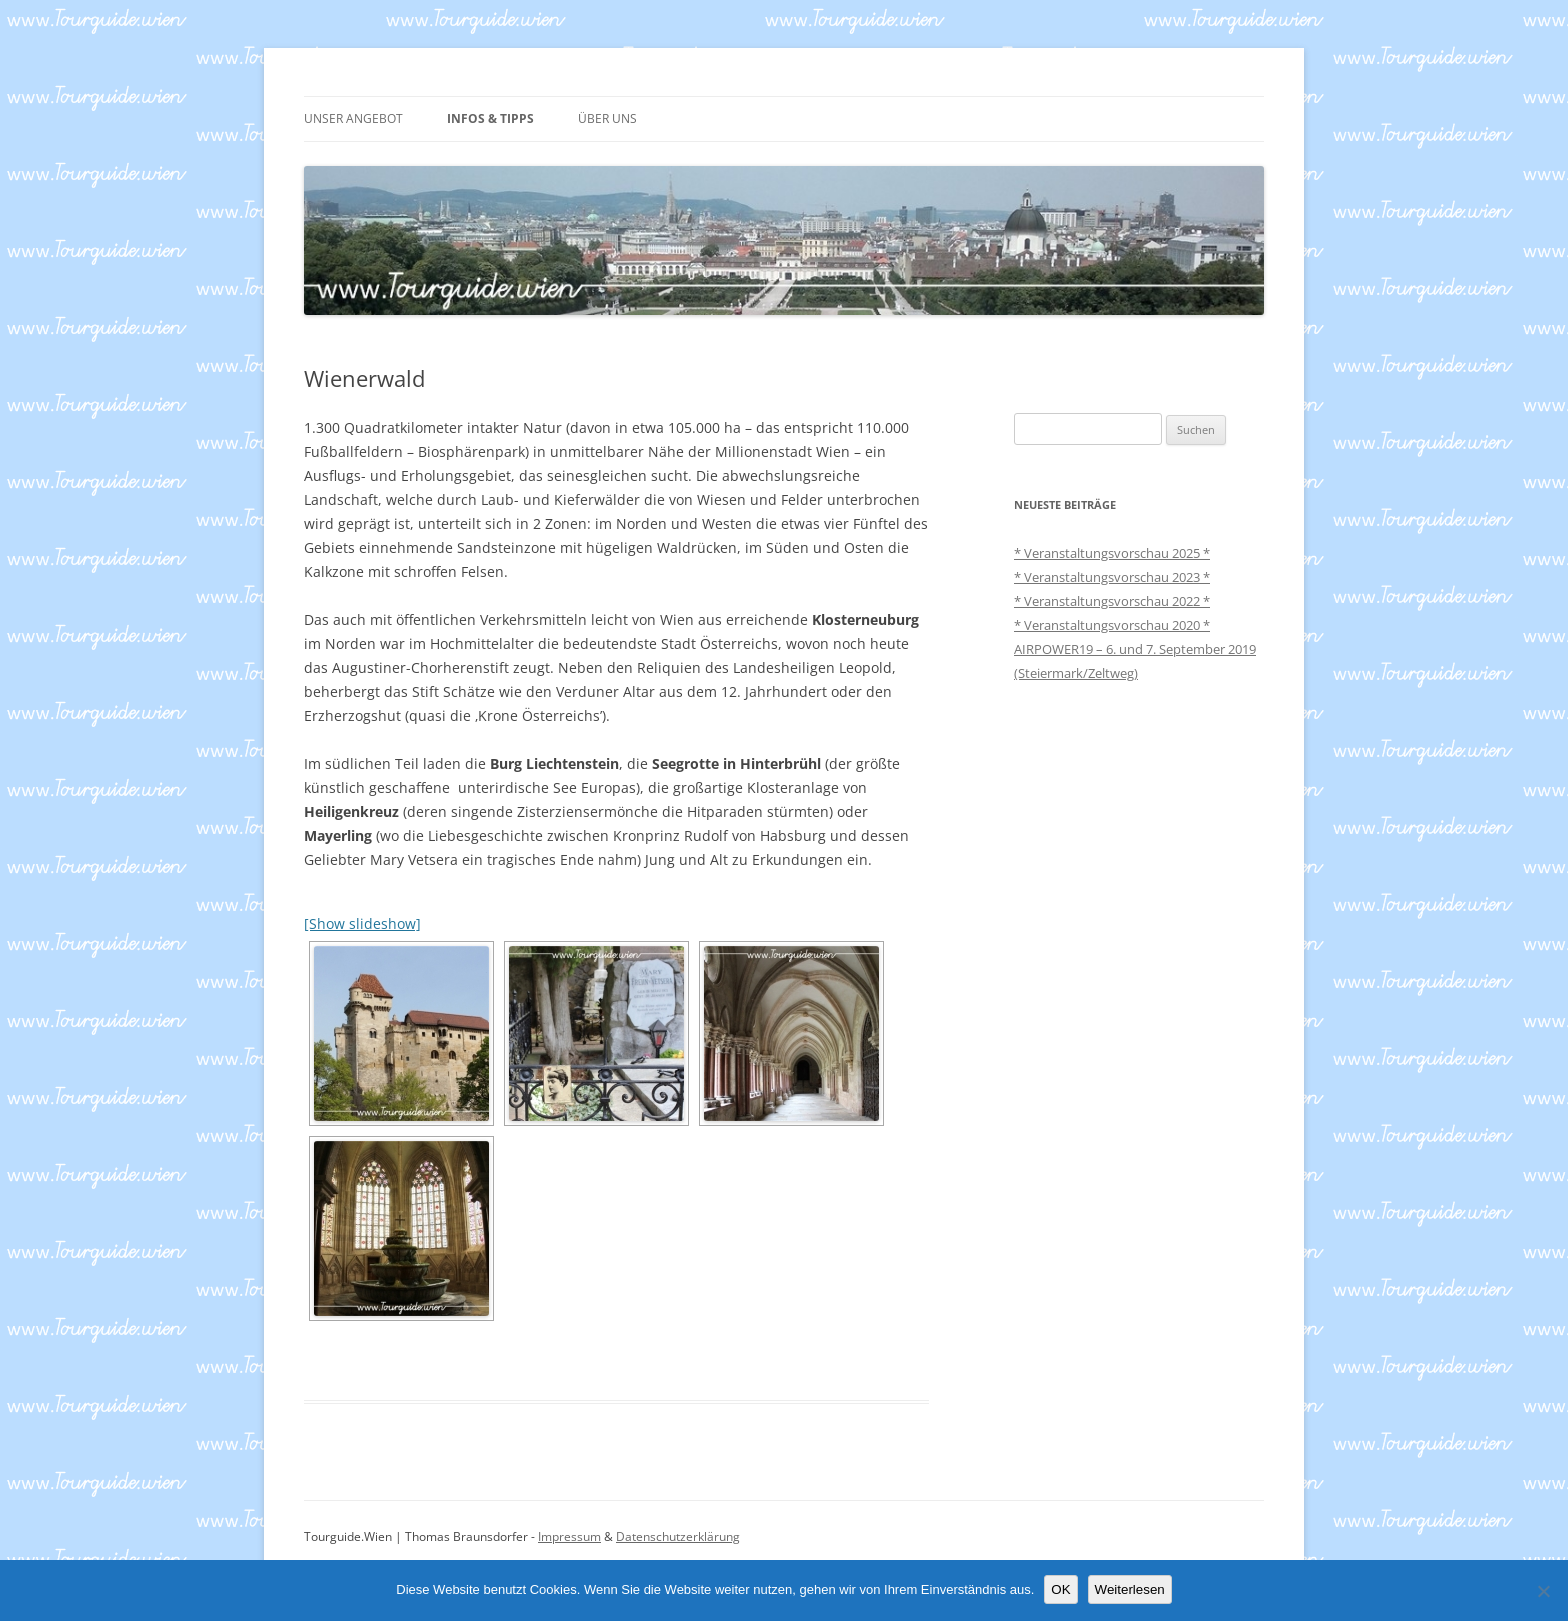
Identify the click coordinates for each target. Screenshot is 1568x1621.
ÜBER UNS (607, 118)
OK (1060, 1589)
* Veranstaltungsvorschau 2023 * (1112, 577)
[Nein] (1543, 1591)
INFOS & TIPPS (490, 118)
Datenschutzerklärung (678, 1536)
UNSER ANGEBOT (353, 118)
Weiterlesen (1130, 1589)
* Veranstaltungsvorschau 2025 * (1112, 553)
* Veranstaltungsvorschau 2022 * (1112, 601)
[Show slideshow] (362, 923)
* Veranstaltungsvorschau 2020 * (1112, 625)
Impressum (569, 1536)
